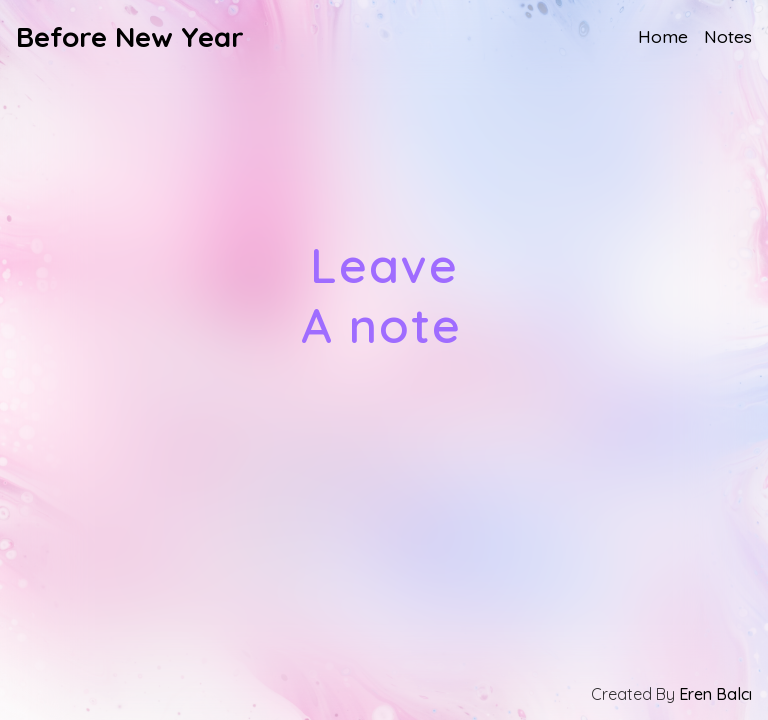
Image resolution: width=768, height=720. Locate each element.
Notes (728, 36)
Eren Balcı (715, 694)
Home (663, 36)
